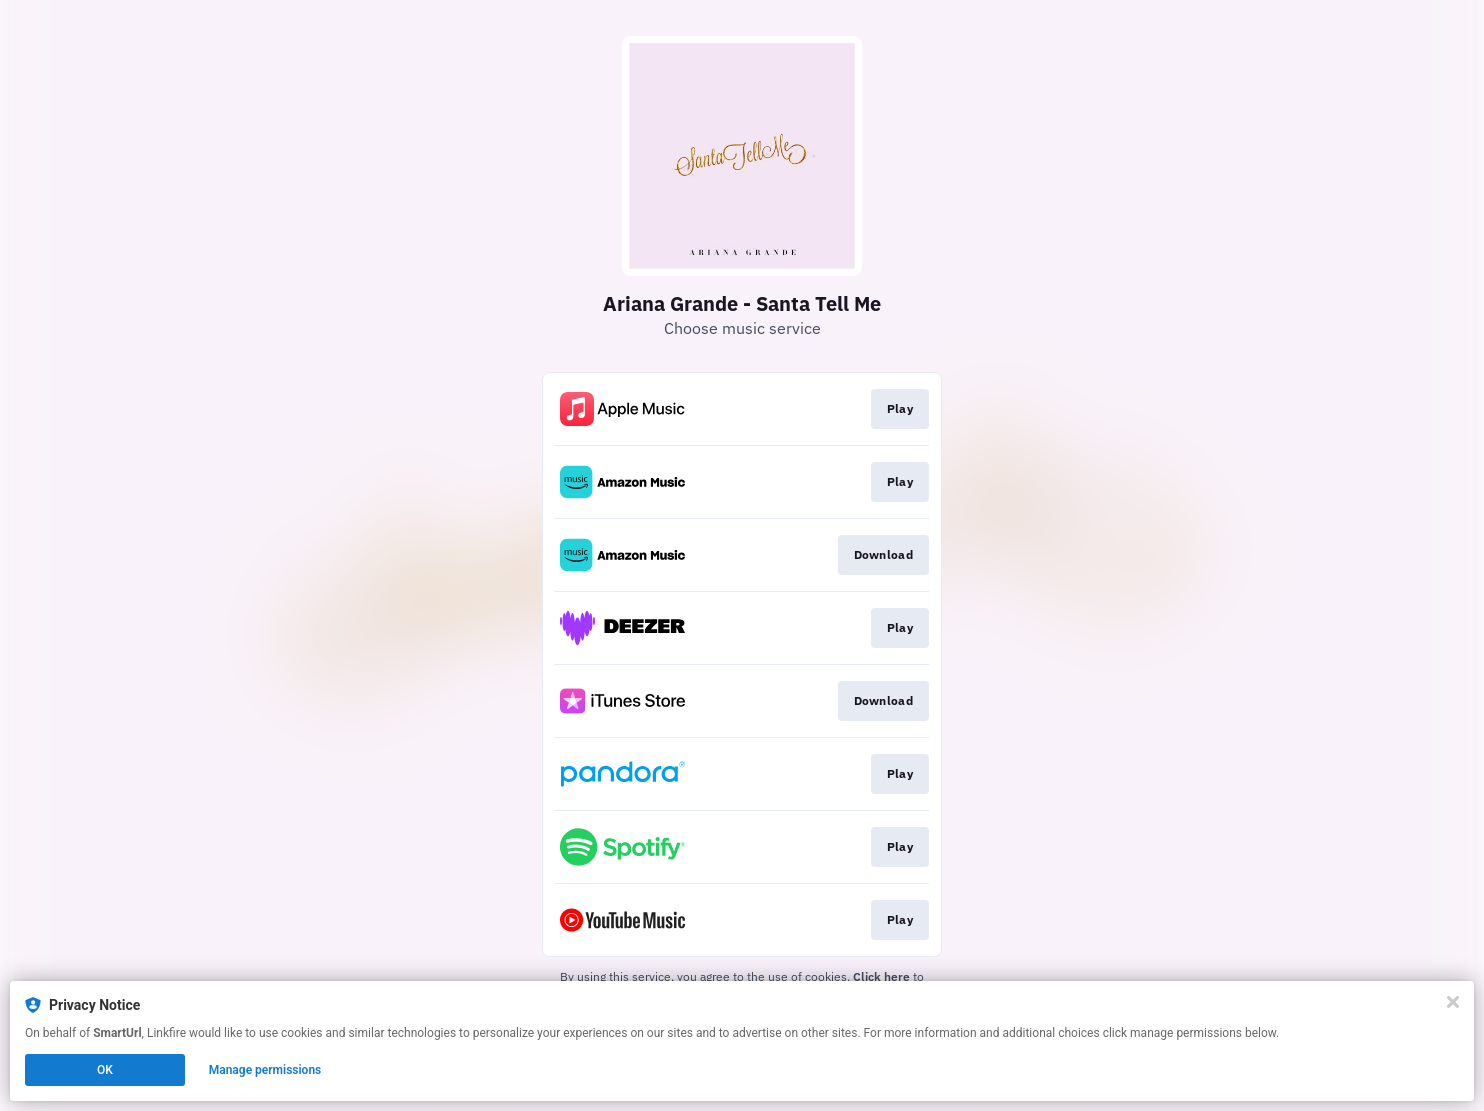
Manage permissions (265, 1070)
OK (105, 1070)
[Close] (1453, 1002)
